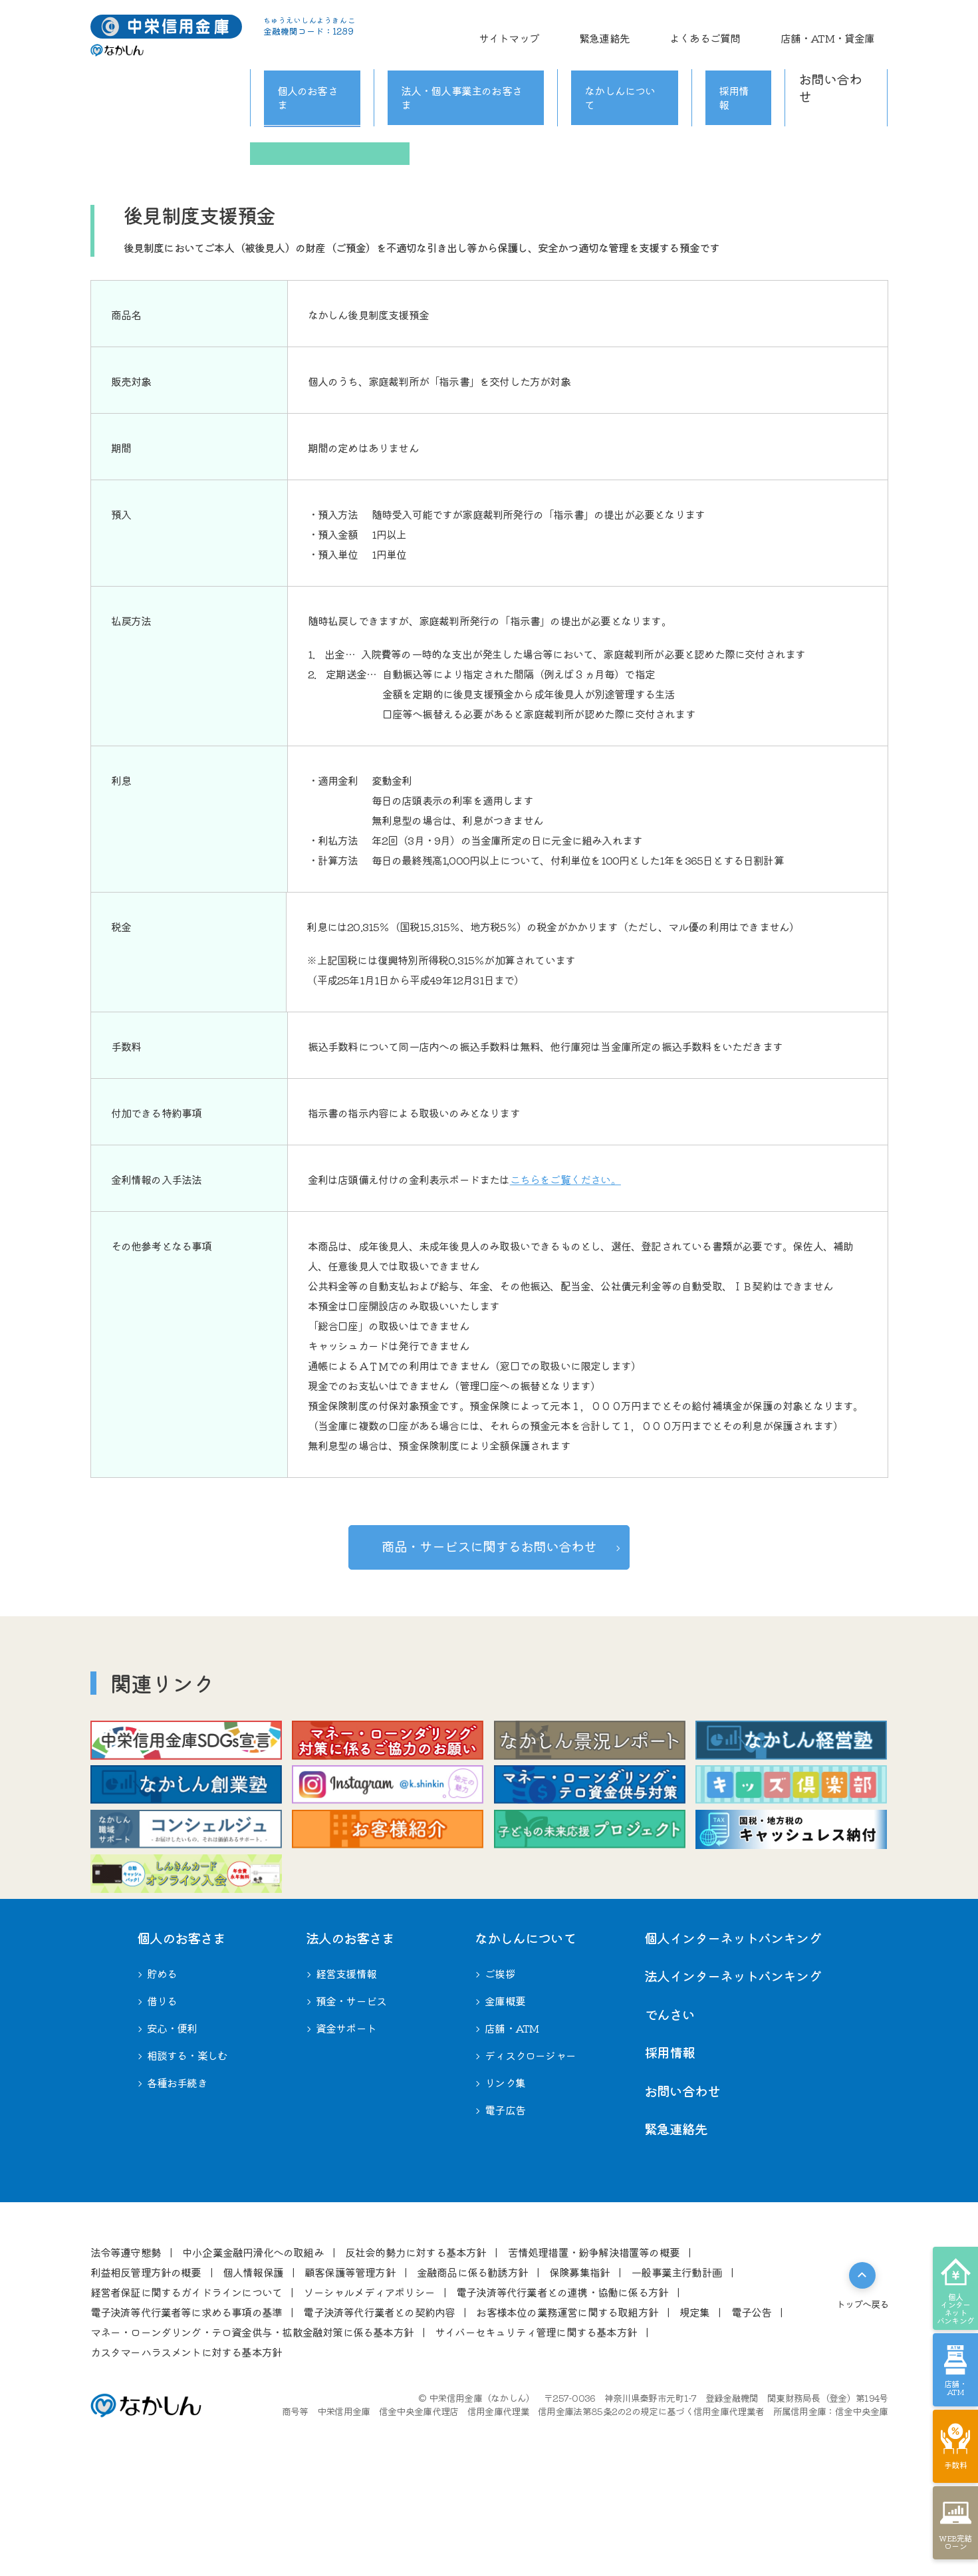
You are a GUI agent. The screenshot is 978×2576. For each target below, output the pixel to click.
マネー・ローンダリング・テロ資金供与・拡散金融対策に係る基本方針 (252, 2430)
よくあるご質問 (744, 30)
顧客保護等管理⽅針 (350, 2370)
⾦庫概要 (505, 2100)
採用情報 (740, 60)
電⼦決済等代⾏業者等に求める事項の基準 (186, 2410)
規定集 (694, 2410)
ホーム (103, 89)
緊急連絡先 (671, 30)
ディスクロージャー (530, 2154)
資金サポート (346, 2127)
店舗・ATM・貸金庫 (841, 30)
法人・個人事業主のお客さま (467, 60)
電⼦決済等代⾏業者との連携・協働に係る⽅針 (562, 2390)
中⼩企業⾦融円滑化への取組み (253, 2351)
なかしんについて (632, 60)
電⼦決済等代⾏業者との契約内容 (379, 2410)
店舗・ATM (512, 2127)
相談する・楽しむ (808, 134)
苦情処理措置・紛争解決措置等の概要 (593, 2351)
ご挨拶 (500, 2072)
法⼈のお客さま (350, 2036)
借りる (489, 134)
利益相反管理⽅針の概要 (145, 2370)
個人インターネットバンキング (732, 2036)
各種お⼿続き (177, 2182)
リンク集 (505, 2182)
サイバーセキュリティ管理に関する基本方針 (536, 2430)
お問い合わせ (836, 60)
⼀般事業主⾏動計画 (676, 2370)
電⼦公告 (751, 2410)
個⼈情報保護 (253, 2370)
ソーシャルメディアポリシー (369, 2390)
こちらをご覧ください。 (565, 1179)
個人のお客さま (308, 60)
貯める (237, 89)
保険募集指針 (579, 2370)
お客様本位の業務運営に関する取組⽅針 (567, 2410)
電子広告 (505, 2209)
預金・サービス (351, 2100)
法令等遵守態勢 (125, 2351)
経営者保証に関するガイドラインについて (186, 2390)
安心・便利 (648, 134)
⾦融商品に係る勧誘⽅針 (472, 2370)
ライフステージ (170, 134)
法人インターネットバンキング (732, 2074)
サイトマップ (602, 30)
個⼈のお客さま (181, 2036)
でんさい (669, 2112)
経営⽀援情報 (346, 2072)
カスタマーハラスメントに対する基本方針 (186, 2450)
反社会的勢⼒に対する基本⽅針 (416, 2351)
